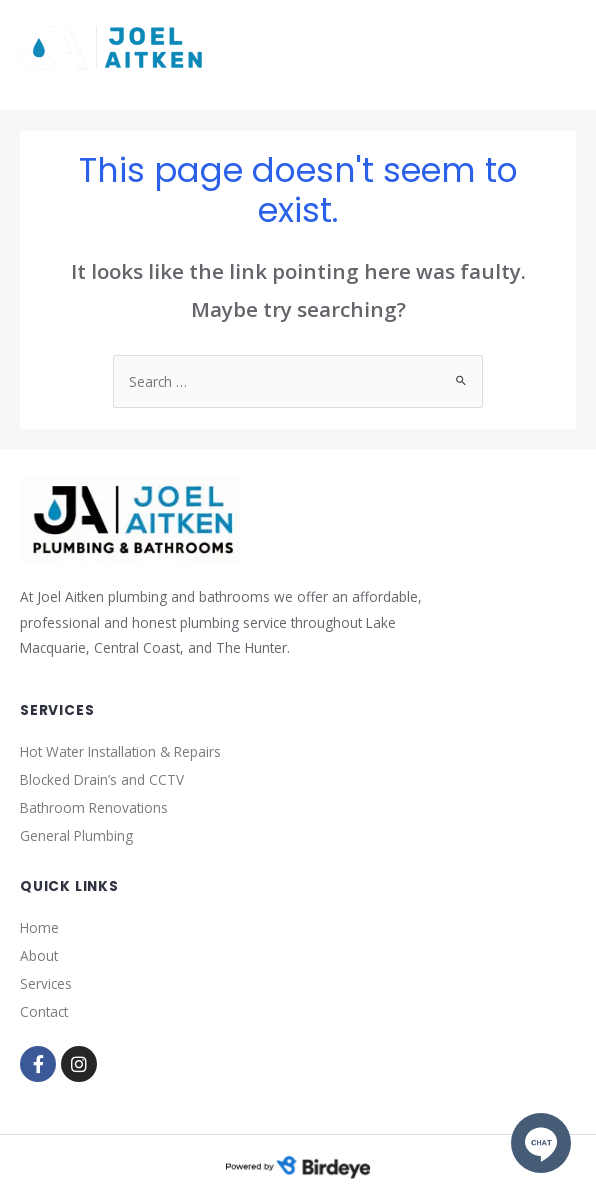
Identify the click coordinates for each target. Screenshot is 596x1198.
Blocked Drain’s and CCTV (102, 779)
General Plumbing (76, 835)
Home (39, 927)
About (39, 955)
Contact (44, 1011)
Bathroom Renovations (94, 807)
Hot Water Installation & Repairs (120, 751)
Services (46, 983)
